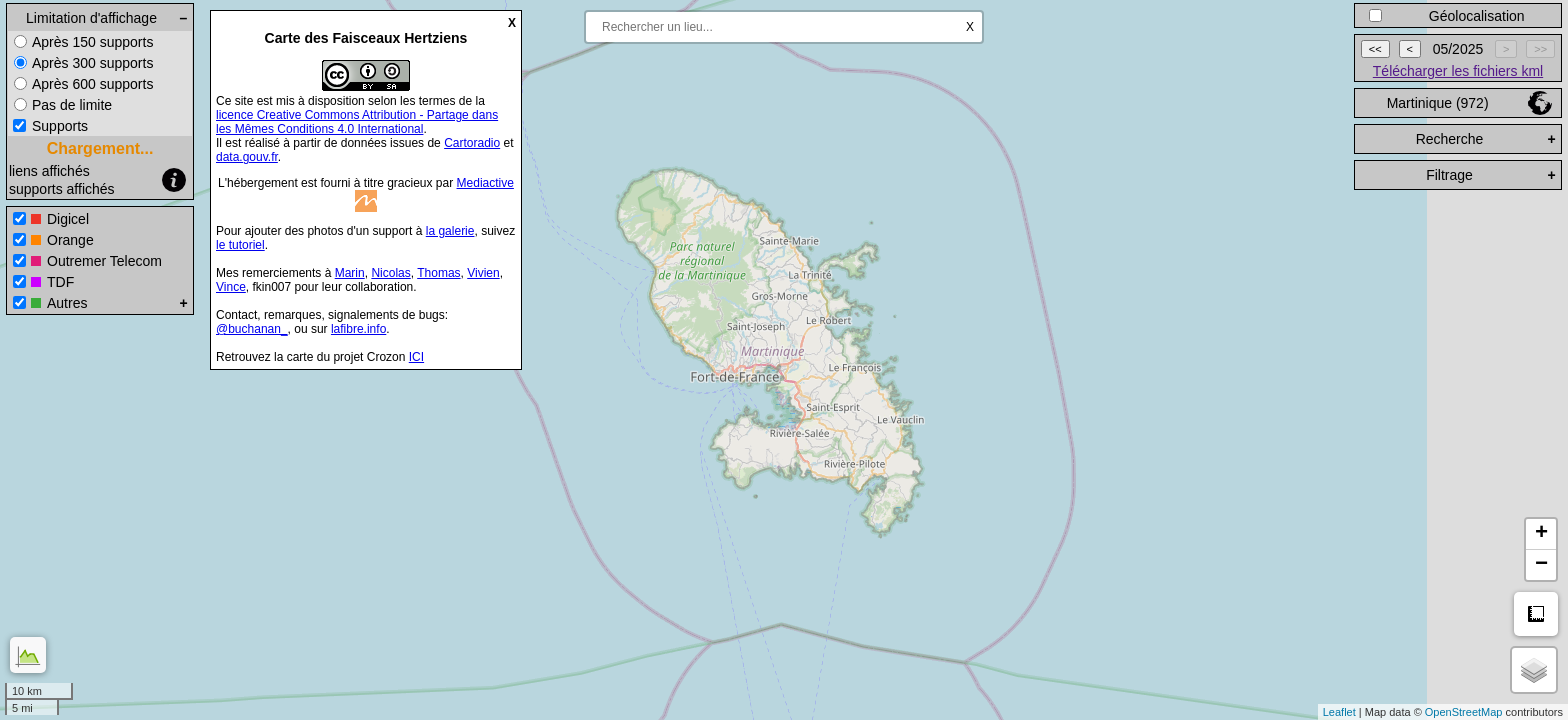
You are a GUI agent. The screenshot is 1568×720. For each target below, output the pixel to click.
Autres (67, 303)
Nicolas (390, 273)
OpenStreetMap (1464, 712)
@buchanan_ (252, 329)
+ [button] (1541, 534)
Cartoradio (472, 143)
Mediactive (485, 183)
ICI (416, 357)
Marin (350, 273)
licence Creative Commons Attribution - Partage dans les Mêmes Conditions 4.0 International (357, 122)
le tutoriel (240, 245)
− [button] (1541, 565)
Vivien (483, 273)
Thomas (438, 273)
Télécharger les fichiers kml (1458, 71)
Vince (231, 287)
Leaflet (1339, 712)
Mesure (1536, 614)
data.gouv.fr (247, 157)
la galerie (450, 231)
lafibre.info (358, 329)
